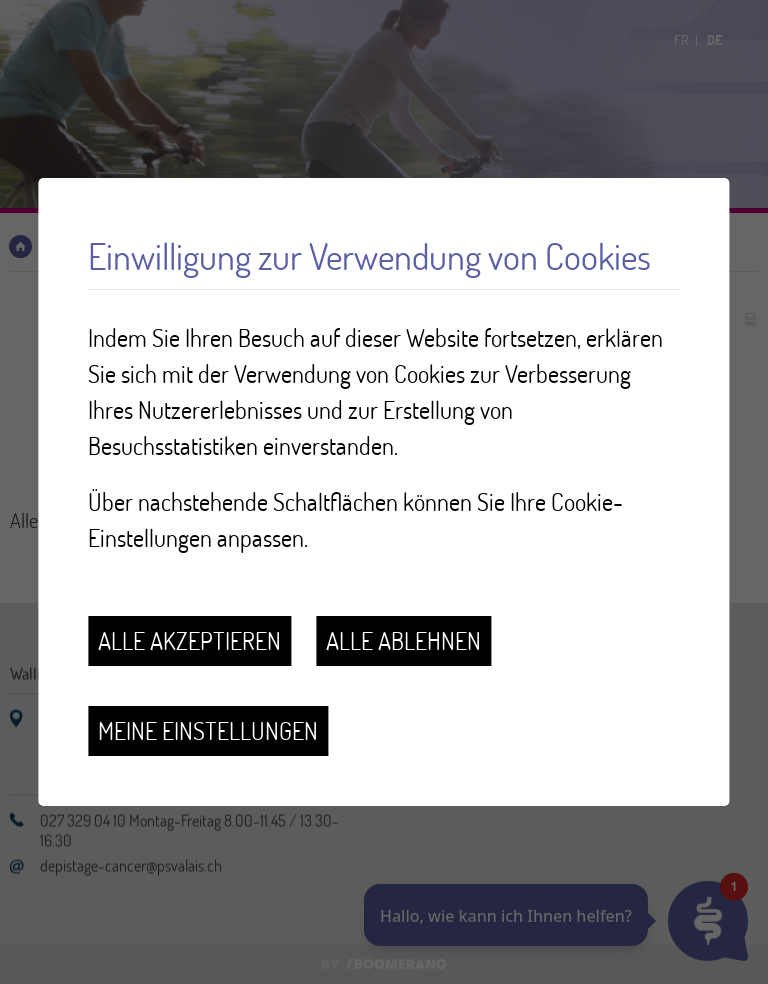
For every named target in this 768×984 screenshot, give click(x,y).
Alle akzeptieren (189, 640)
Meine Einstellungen (208, 730)
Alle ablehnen (403, 640)
